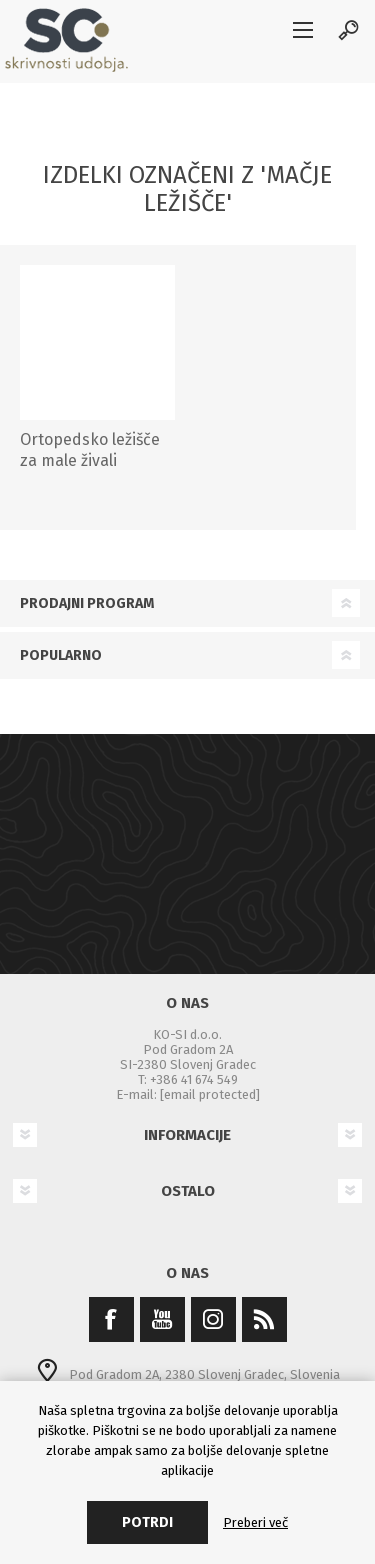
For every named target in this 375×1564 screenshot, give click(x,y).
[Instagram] (213, 1319)
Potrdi (147, 1522)
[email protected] (210, 1094)
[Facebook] (111, 1319)
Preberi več (255, 1522)
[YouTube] (162, 1319)
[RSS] (264, 1319)
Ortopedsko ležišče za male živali (90, 450)
